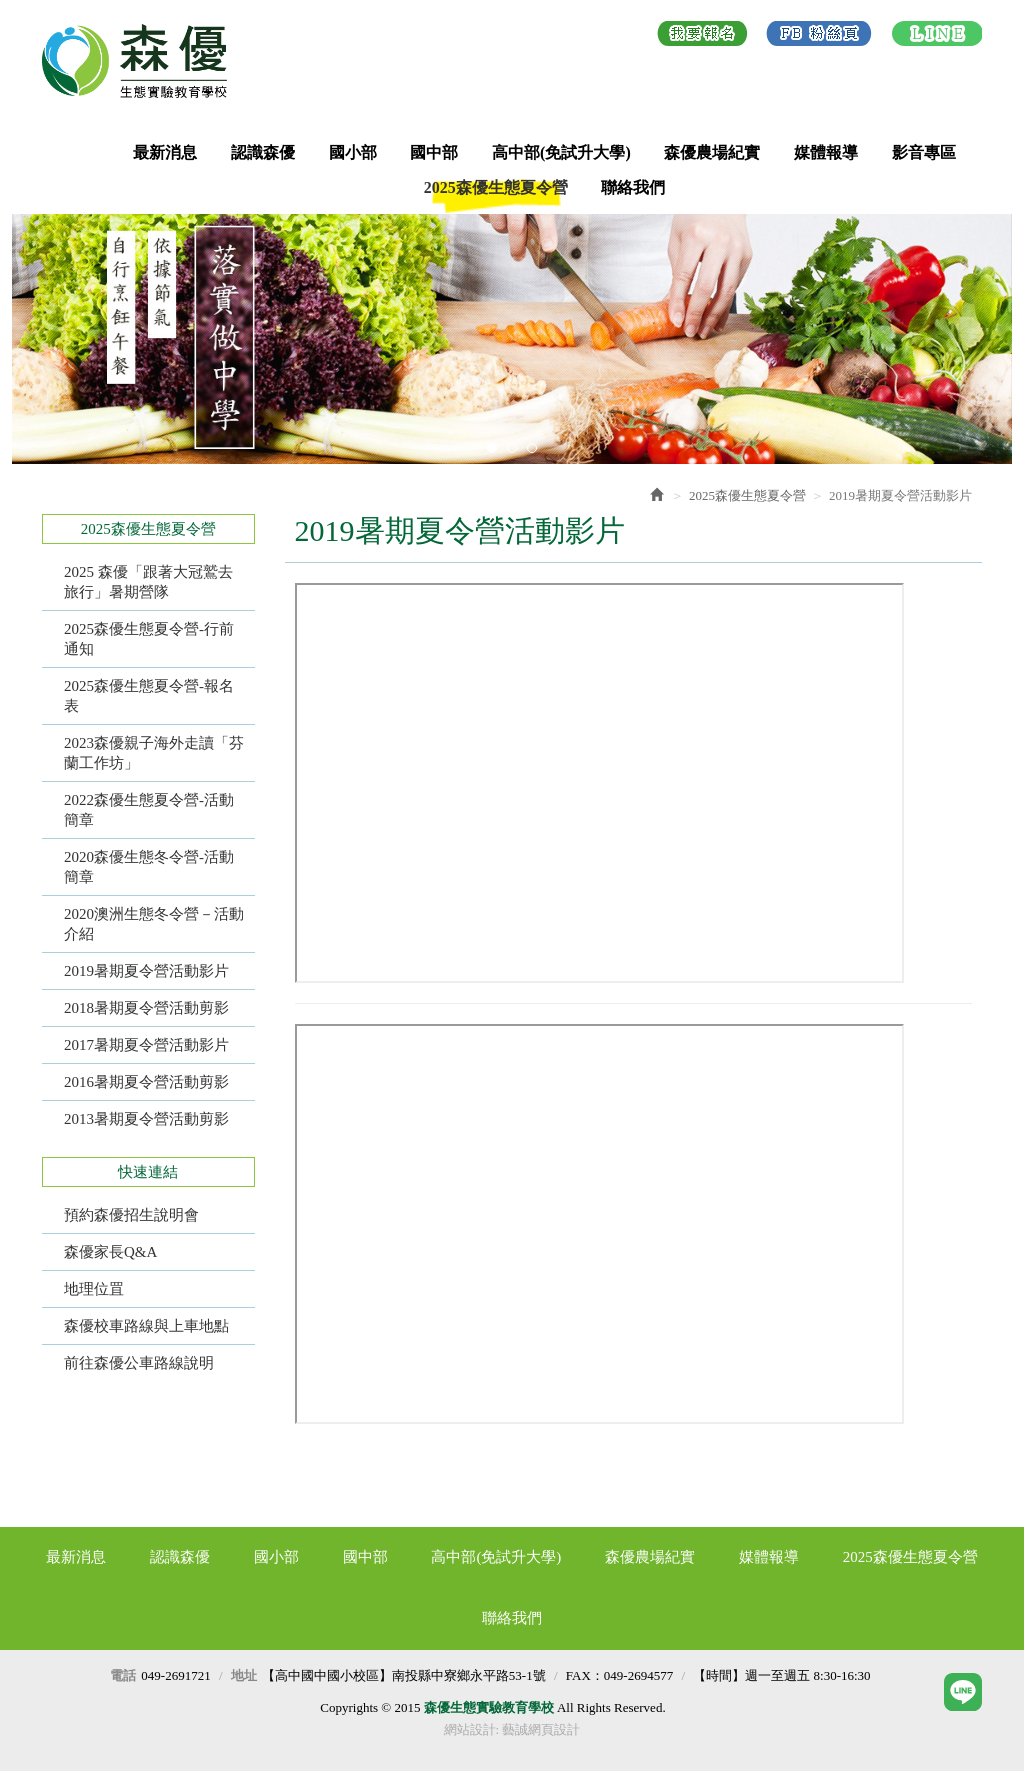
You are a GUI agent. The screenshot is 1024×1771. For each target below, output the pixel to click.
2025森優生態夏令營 (747, 495)
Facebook (819, 37)
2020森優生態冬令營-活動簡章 (149, 867)
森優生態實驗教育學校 (142, 61)
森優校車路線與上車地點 (146, 1326)
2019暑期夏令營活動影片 (146, 971)
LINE (936, 37)
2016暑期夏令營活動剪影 (146, 1082)
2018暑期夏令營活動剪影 (146, 1008)
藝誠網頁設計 (541, 1729)
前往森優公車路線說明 (139, 1363)
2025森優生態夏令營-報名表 (149, 696)
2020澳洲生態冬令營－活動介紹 (154, 924)
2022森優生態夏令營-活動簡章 (149, 810)
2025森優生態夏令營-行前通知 (149, 639)
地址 (244, 1675)
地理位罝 (94, 1289)
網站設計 (470, 1729)
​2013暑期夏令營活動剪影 (146, 1119)
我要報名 (702, 37)
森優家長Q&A (110, 1252)
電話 (123, 1675)
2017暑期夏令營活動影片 (146, 1045)
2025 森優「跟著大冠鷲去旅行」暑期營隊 (148, 582)
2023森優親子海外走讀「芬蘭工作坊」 (154, 753)
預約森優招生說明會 (131, 1215)
